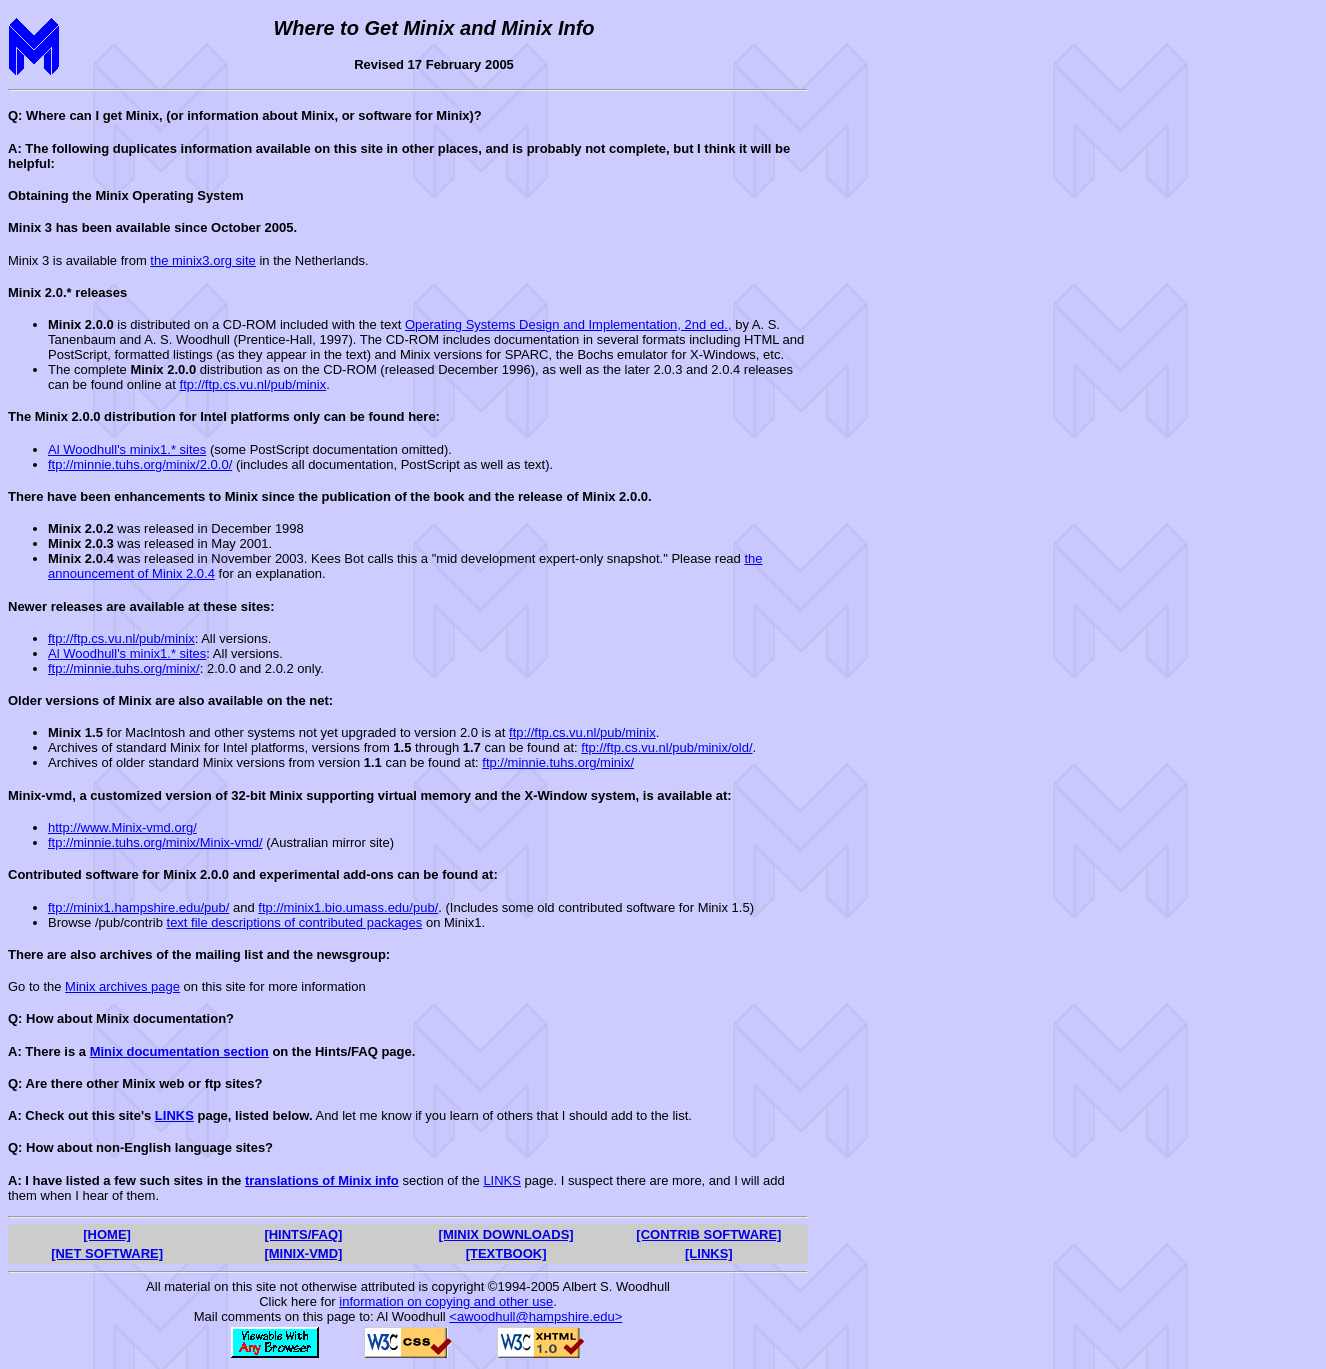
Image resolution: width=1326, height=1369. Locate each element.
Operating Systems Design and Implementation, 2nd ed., (568, 324)
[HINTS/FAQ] (303, 1234)
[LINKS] (709, 1253)
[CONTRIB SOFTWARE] (708, 1234)
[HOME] (107, 1234)
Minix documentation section (179, 1051)
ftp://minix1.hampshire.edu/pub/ (138, 907)
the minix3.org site (203, 260)
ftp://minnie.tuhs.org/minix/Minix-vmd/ (155, 842)
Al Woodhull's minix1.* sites (127, 449)
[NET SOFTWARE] (107, 1253)
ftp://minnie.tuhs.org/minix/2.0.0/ (140, 464)
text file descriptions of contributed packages (295, 922)
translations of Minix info (322, 1180)
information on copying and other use (446, 1301)
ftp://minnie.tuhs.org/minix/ (124, 668)
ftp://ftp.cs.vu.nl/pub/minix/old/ (666, 747)
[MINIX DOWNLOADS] (506, 1234)
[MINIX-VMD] (303, 1253)
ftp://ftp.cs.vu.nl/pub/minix (253, 384)
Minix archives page (122, 986)
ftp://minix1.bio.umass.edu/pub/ (348, 907)
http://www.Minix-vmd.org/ (122, 827)
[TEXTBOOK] (506, 1253)
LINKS (174, 1115)
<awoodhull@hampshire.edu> (535, 1316)
